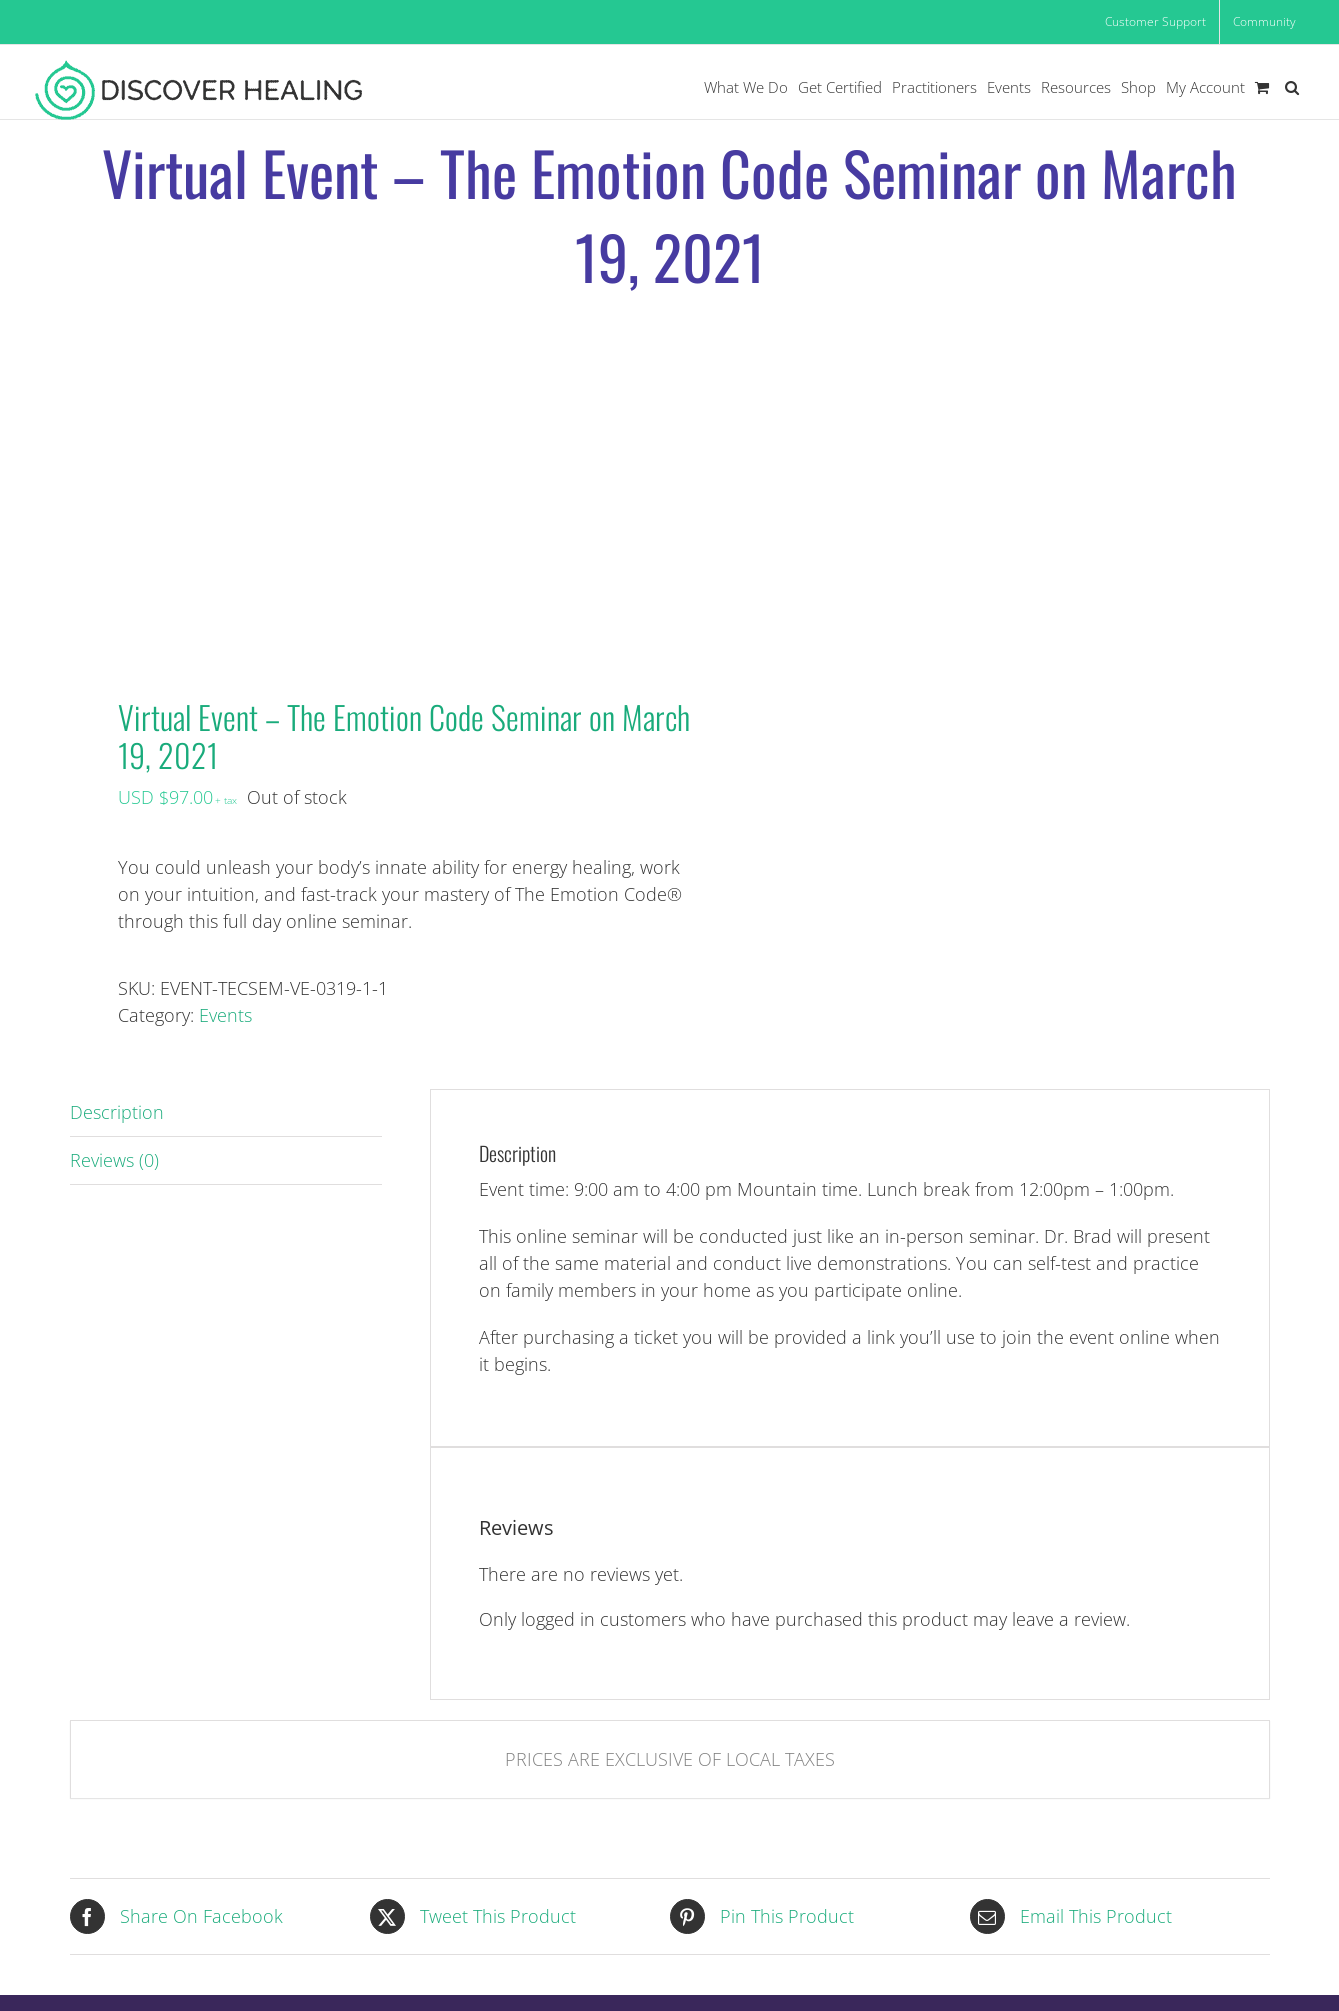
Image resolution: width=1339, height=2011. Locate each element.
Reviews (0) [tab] (114, 1160)
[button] (1292, 87)
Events (225, 1015)
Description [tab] (117, 1112)
